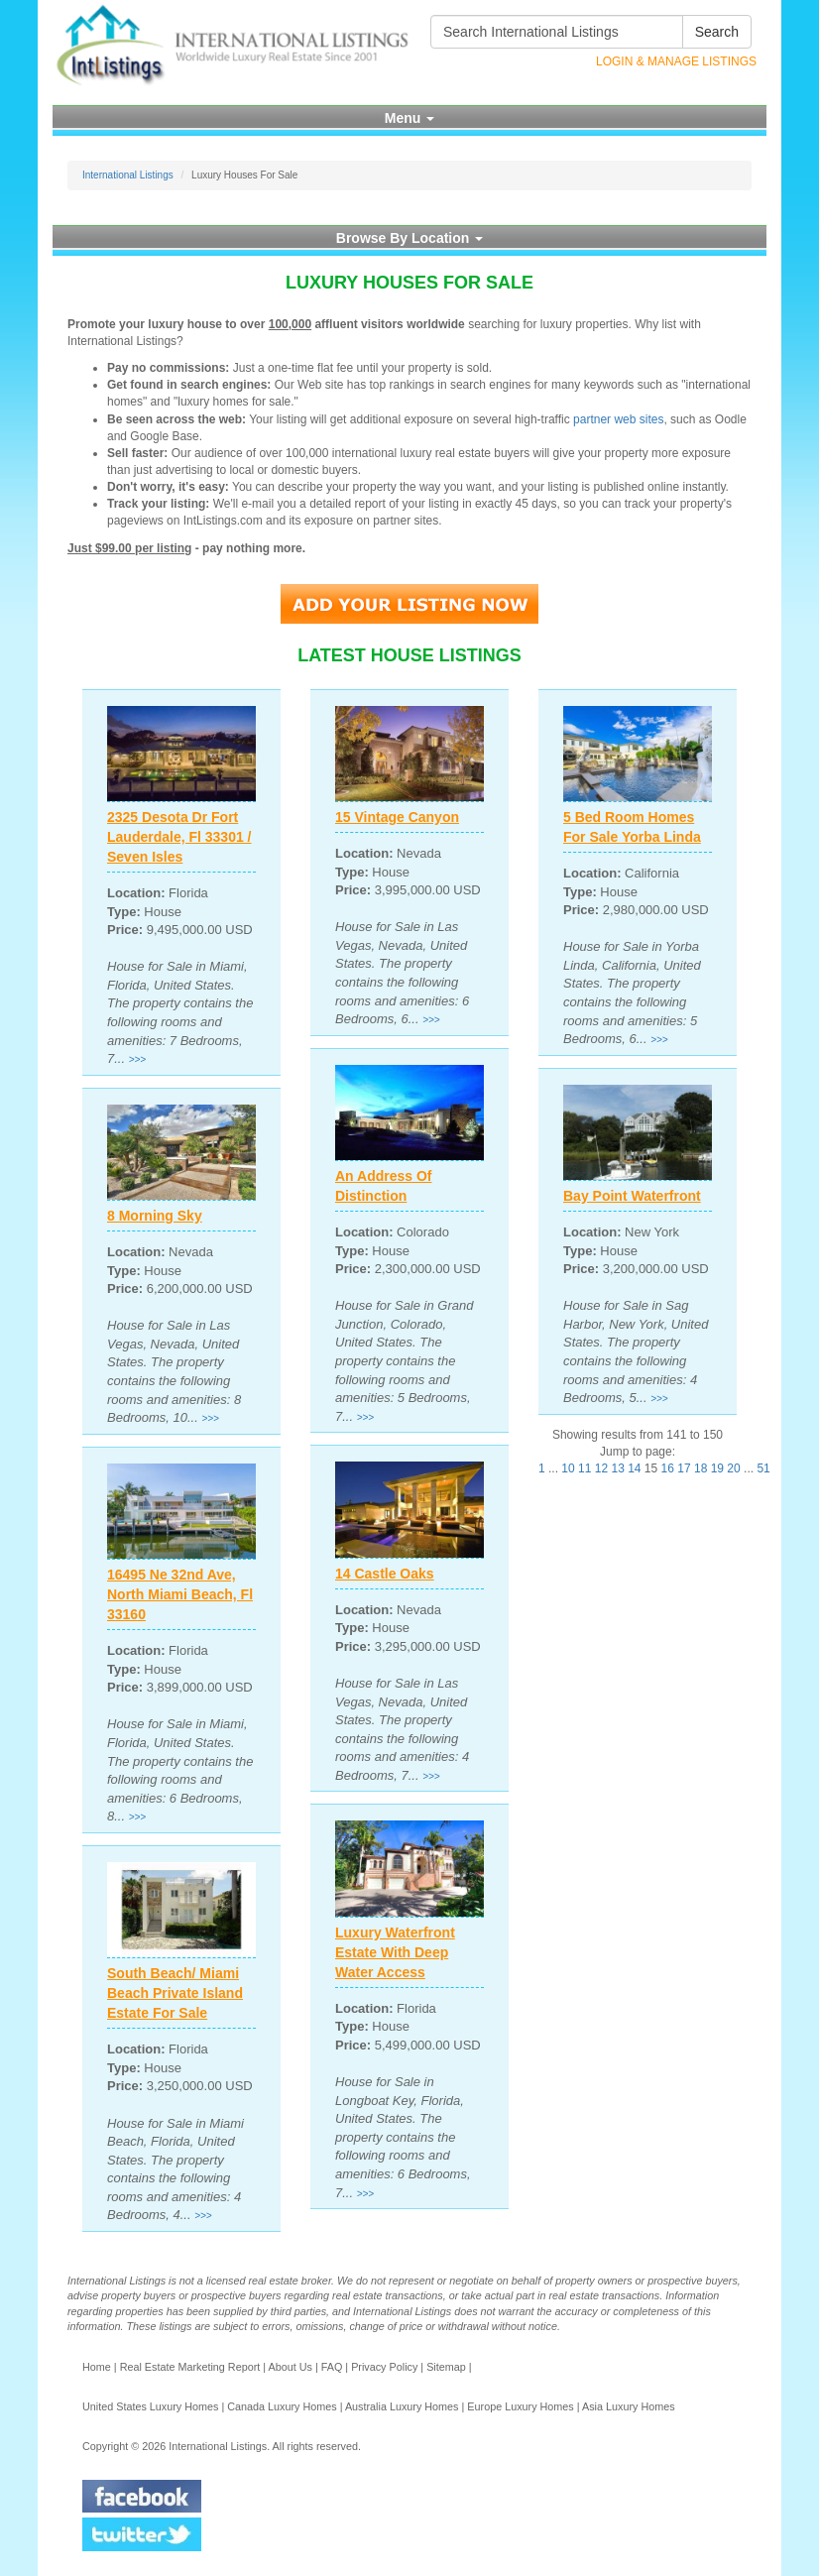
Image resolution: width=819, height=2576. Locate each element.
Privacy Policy (384, 2367)
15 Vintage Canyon (397, 817)
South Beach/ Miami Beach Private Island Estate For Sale (175, 1993)
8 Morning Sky (154, 1216)
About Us (289, 2367)
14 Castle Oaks (384, 1573)
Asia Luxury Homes (628, 2406)
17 (683, 1468)
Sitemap (446, 2367)
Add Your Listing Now (409, 604)
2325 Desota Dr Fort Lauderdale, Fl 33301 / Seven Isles (179, 837)
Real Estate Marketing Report (190, 2367)
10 (567, 1468)
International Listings (128, 175)
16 (667, 1468)
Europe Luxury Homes (520, 2406)
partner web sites (618, 419)
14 (634, 1468)
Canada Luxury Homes (281, 2406)
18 (700, 1468)
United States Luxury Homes (150, 2406)
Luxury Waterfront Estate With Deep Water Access (395, 1952)
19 (717, 1468)
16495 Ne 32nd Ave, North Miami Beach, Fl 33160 (180, 1594)
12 (601, 1468)
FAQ (332, 2367)
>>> (138, 1059)
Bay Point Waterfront (632, 1196)
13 (617, 1468)
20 (733, 1468)
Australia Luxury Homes (402, 2406)
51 (763, 1468)
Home (96, 2367)
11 (584, 1468)
